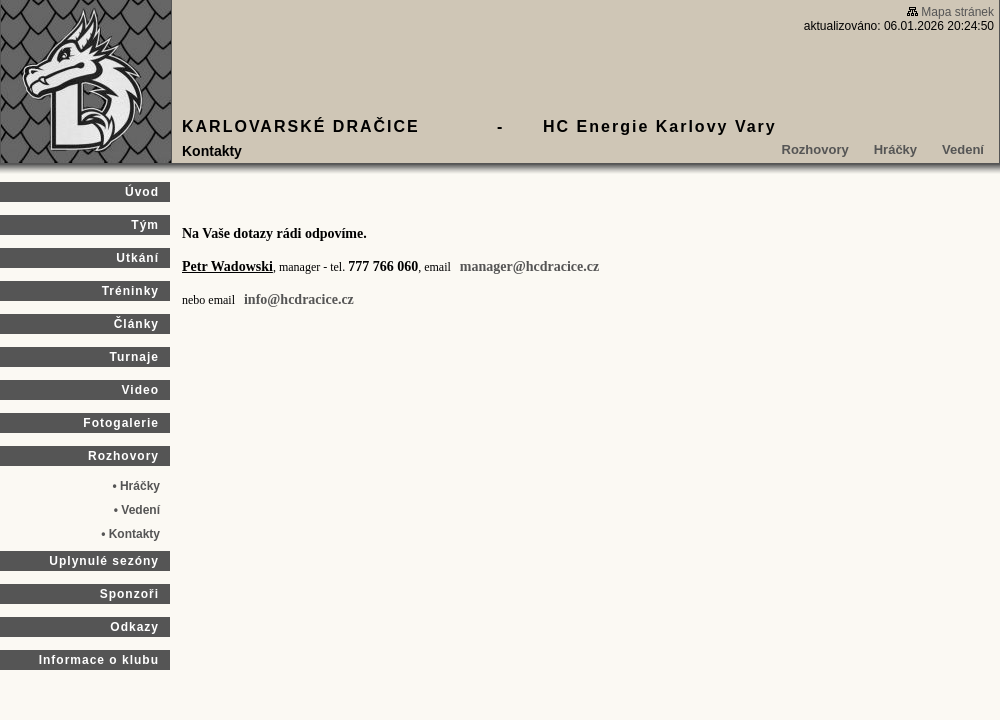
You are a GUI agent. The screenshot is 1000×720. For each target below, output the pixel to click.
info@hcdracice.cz (299, 299)
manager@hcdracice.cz (529, 266)
